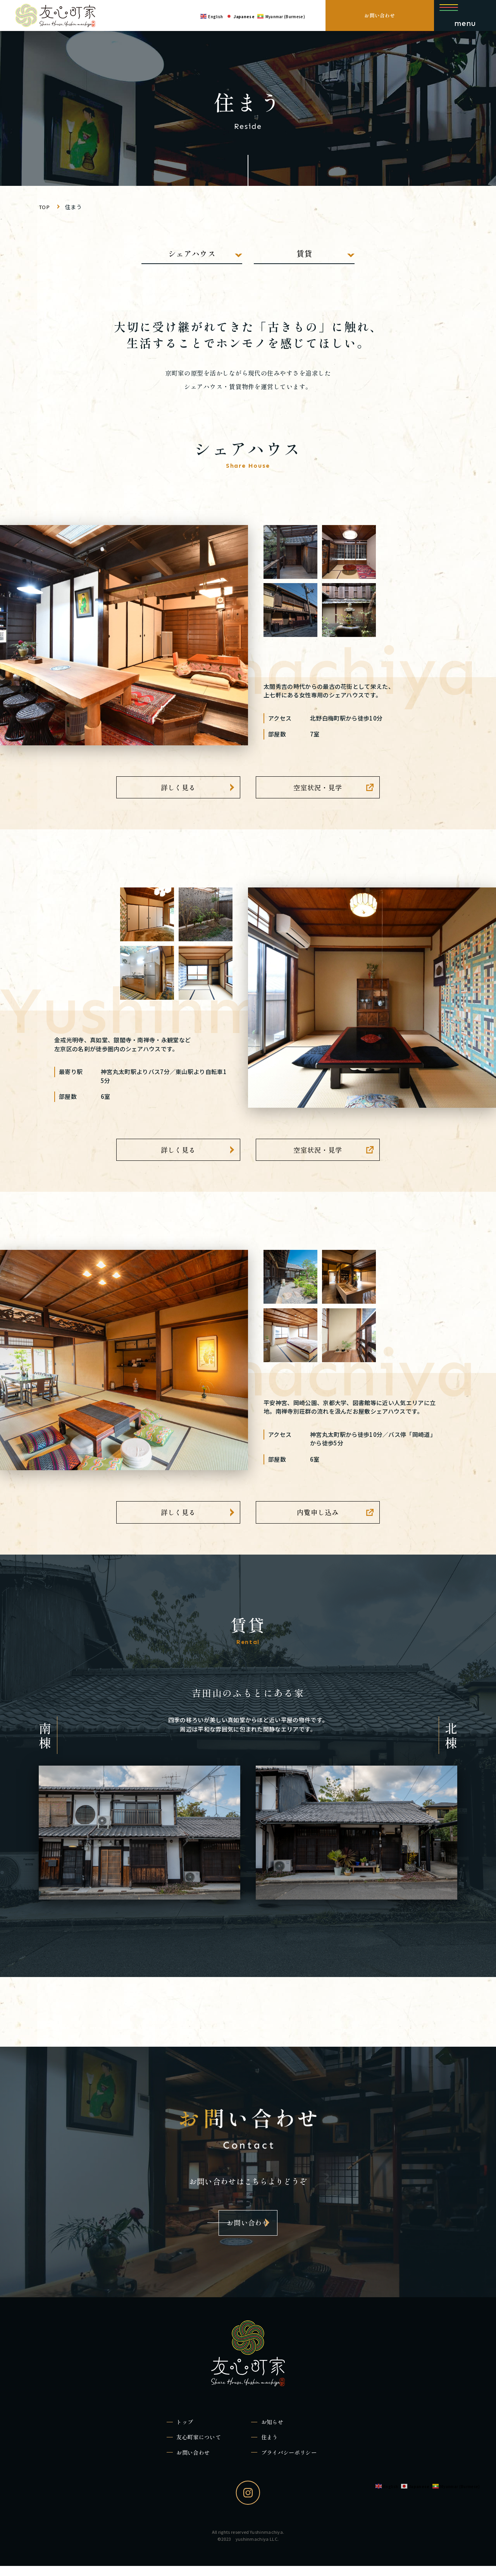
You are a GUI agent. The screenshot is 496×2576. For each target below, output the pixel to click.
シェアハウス (191, 253)
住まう (272, 2445)
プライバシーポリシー (294, 2461)
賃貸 (304, 253)
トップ (187, 2429)
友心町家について (203, 2445)
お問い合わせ (379, 15)
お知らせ (275, 2429)
